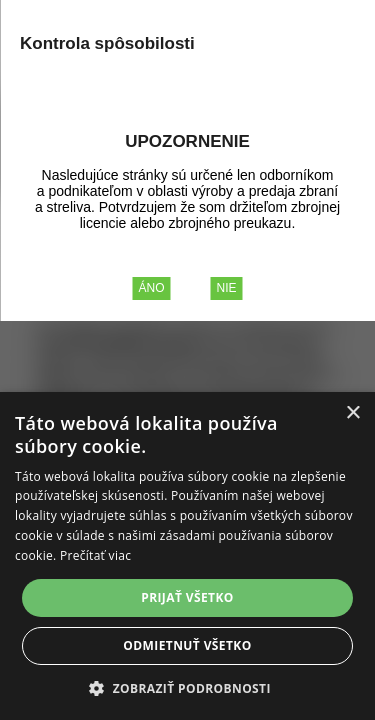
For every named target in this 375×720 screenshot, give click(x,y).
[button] (187, 687)
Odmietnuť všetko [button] (187, 645)
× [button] (352, 413)
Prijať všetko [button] (187, 597)
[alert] (187, 556)
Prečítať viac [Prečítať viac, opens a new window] (95, 555)
